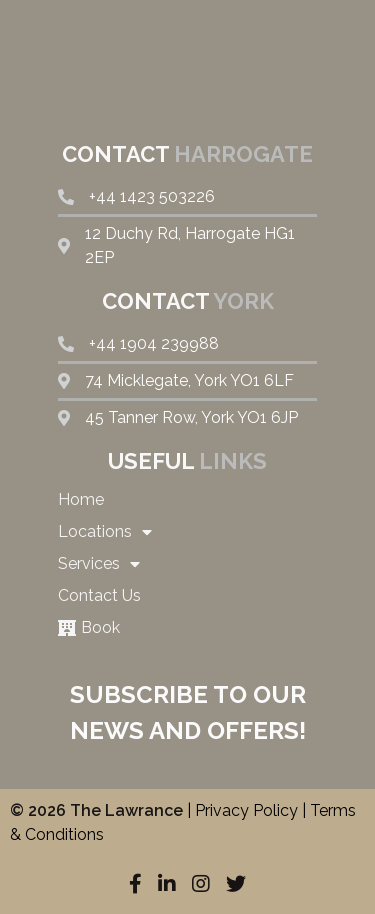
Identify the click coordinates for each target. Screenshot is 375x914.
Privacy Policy (246, 810)
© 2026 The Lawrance (96, 810)
